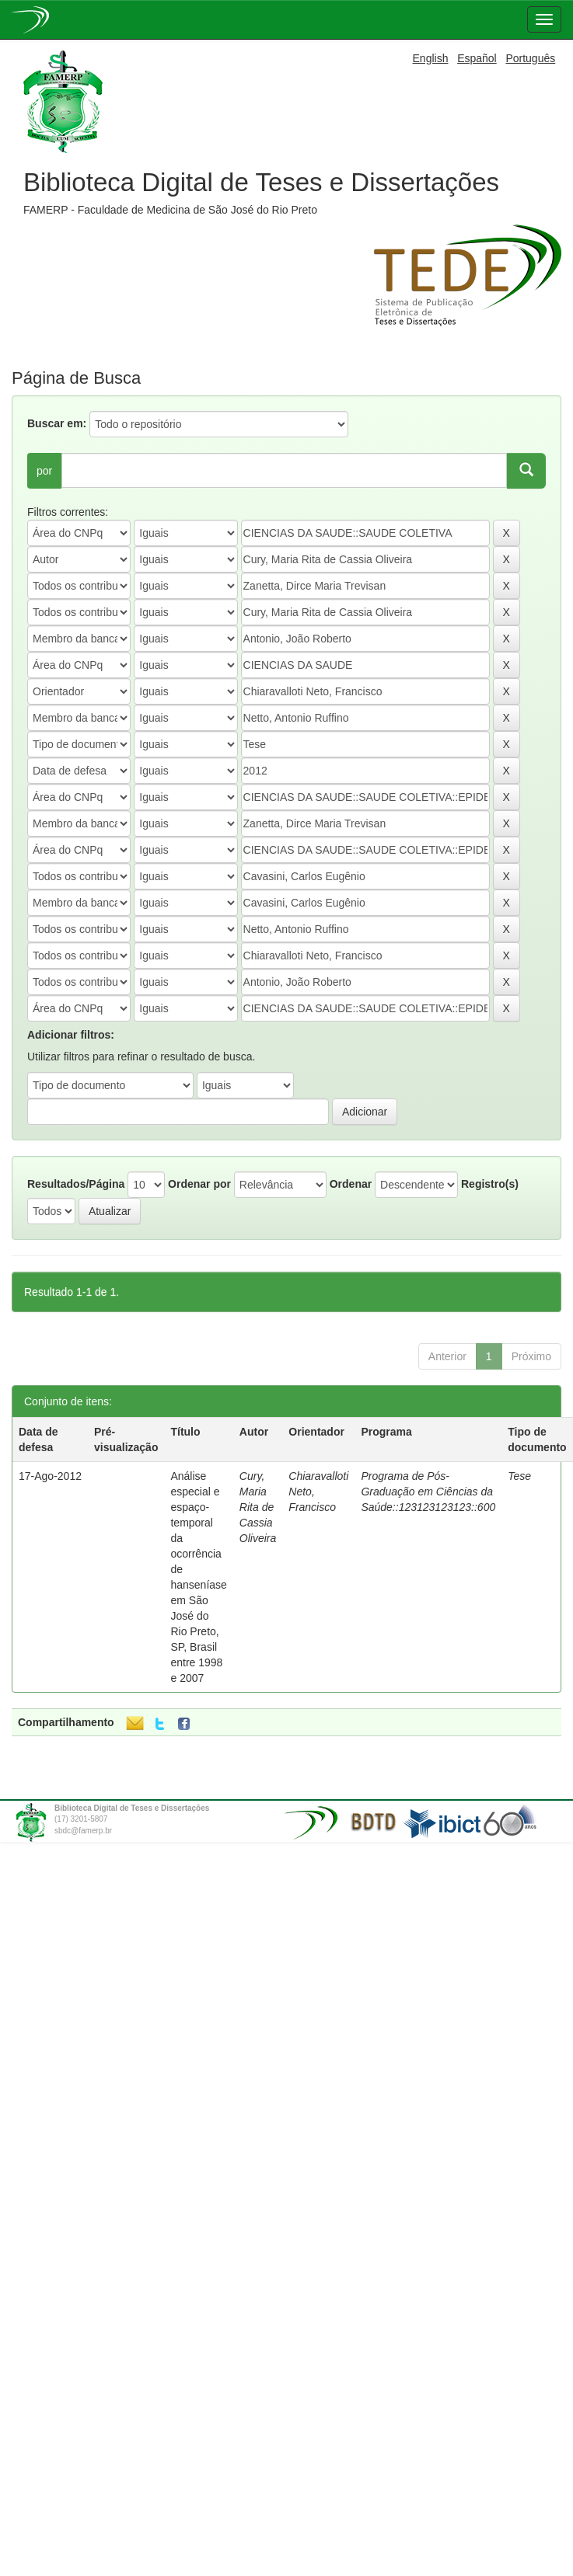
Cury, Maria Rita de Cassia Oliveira (257, 1507)
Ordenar (351, 1184)
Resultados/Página (75, 1184)
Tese (519, 1476)
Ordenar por (199, 1184)
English (431, 58)
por (44, 471)
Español (477, 58)
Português (530, 58)
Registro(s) (490, 1184)
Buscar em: (56, 423)
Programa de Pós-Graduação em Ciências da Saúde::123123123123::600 (428, 1491)
